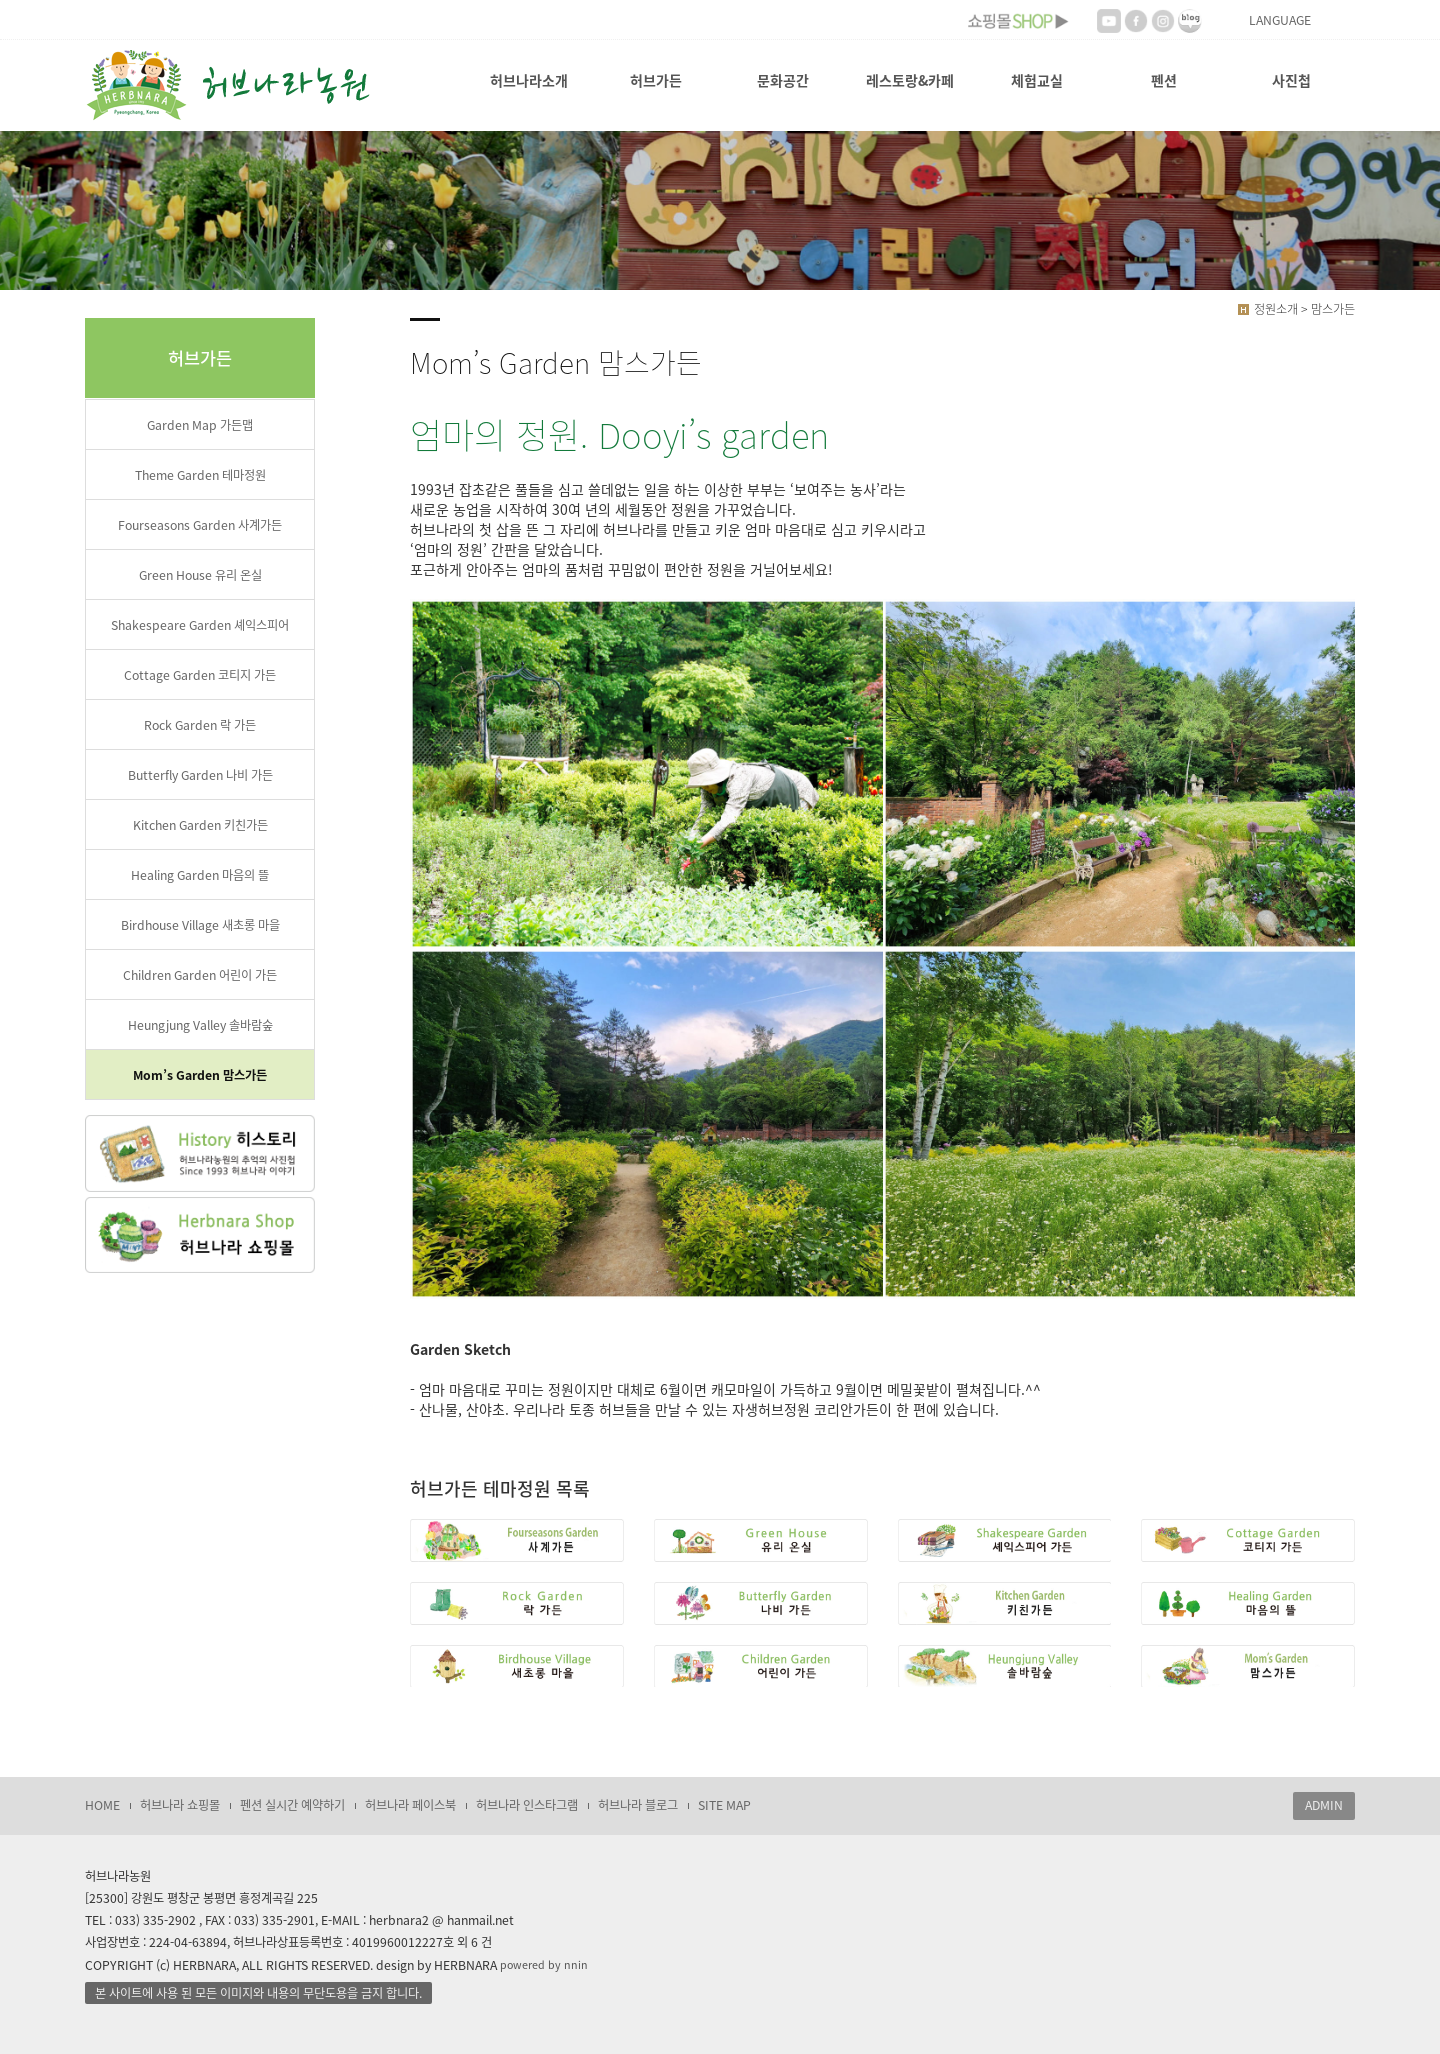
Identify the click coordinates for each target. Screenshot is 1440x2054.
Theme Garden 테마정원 (200, 475)
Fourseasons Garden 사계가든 (200, 525)
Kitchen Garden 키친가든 (200, 825)
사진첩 (1291, 80)
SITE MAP (724, 1805)
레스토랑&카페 (910, 80)
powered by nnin (544, 1964)
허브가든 (656, 80)
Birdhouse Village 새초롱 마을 (200, 925)
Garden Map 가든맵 (200, 425)
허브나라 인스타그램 (527, 1805)
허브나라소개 (529, 80)
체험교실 (1037, 80)
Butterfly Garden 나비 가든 (200, 775)
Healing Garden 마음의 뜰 (200, 875)
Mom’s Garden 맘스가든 (200, 1075)
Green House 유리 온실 (200, 575)
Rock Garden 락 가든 (200, 725)
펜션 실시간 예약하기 (292, 1805)
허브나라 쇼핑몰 (180, 1805)
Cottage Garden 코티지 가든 (200, 675)
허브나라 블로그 (638, 1805)
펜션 (1164, 80)
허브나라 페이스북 (410, 1805)
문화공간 (783, 80)
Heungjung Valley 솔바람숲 (200, 1025)
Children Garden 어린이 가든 (200, 975)
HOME (102, 1805)
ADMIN (1324, 1805)
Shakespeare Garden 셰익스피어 (200, 625)
